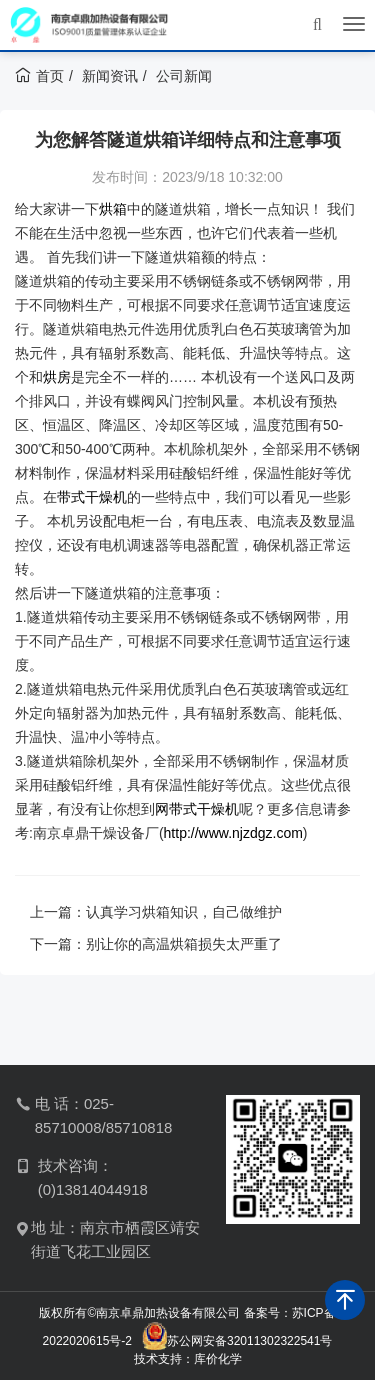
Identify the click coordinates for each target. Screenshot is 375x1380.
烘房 (57, 377)
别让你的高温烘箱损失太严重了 (184, 944)
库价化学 (218, 1359)
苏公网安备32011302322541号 (249, 1341)
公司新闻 (184, 76)
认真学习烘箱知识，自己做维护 (184, 912)
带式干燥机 (92, 497)
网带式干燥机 (197, 809)
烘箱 (113, 209)
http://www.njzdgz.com (233, 833)
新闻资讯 (110, 76)
